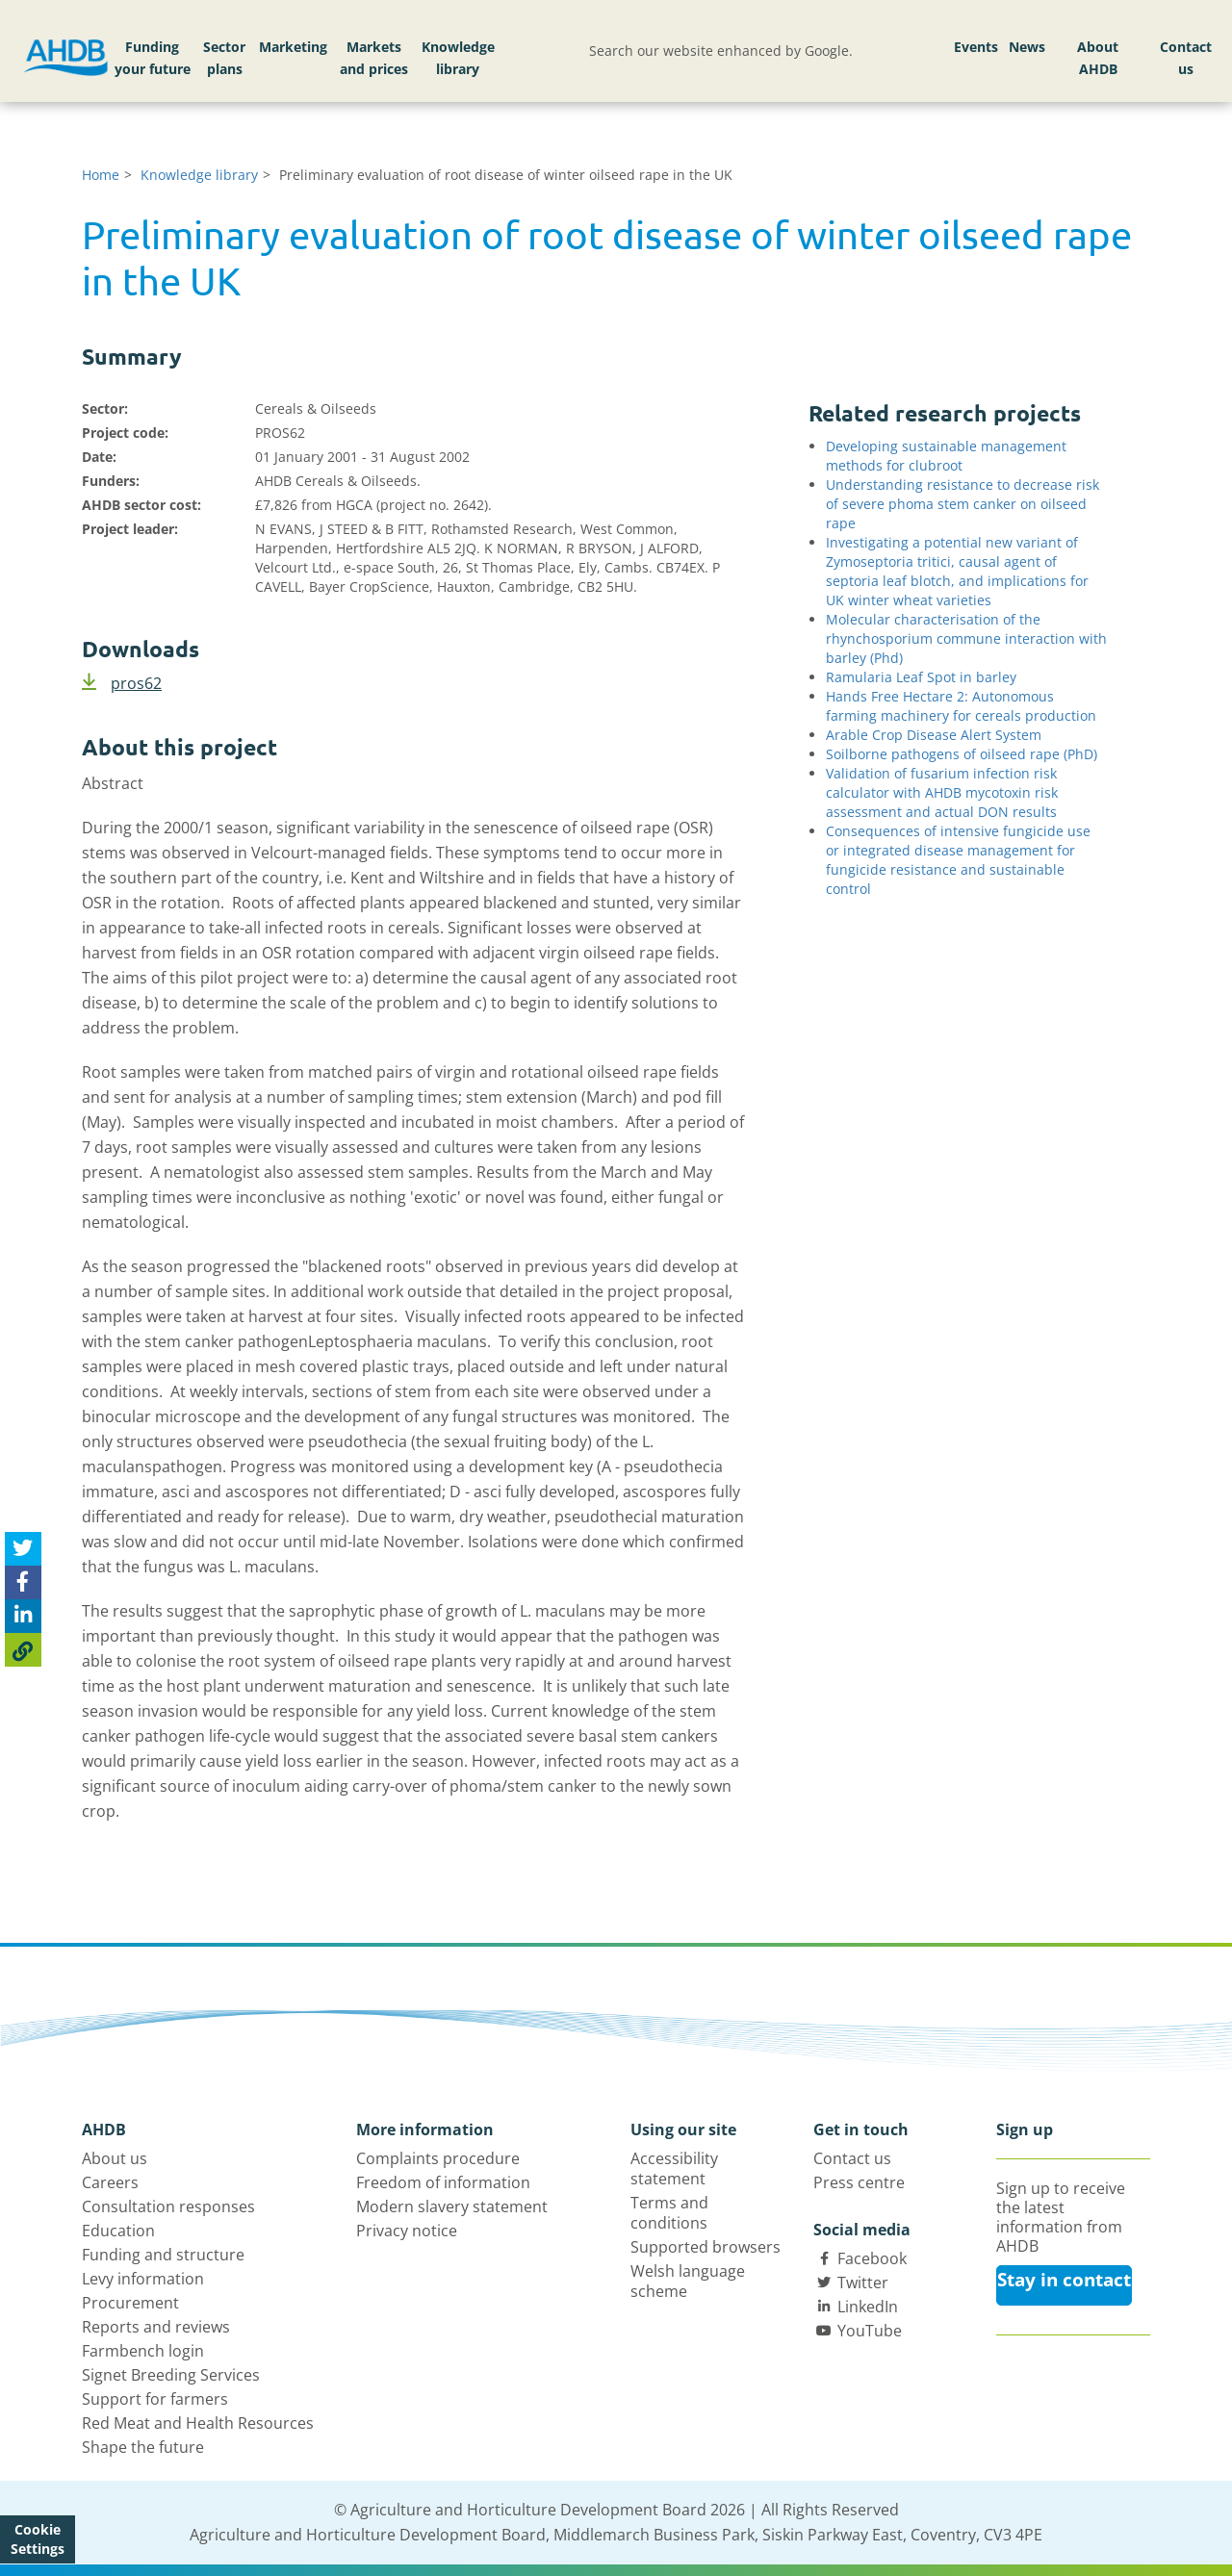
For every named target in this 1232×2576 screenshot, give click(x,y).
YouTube (869, 2330)
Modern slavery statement (452, 2206)
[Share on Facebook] (23, 1582)
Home (100, 175)
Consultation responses (168, 2206)
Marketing (293, 47)
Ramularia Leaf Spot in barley (921, 677)
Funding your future (153, 58)
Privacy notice (406, 2230)
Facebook (872, 2258)
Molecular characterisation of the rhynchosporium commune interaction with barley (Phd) (966, 638)
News (1027, 47)
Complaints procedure (438, 2158)
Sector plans (224, 58)
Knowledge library (458, 58)
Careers (110, 2182)
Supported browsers (705, 2246)
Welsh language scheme (687, 2281)
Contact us (1186, 58)
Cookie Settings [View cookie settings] (37, 2539)
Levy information (143, 2278)
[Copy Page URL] (23, 1650)
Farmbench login (143, 2350)
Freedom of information (443, 2182)
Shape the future (143, 2447)
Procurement (130, 2302)
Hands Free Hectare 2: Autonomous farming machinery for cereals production (961, 706)
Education (118, 2230)
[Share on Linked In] (23, 1616)
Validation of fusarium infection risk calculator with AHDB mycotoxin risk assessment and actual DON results (942, 792)
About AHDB (1097, 58)
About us (114, 2158)
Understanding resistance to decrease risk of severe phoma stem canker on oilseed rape (962, 503)
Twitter (862, 2282)
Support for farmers (155, 2399)
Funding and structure (163, 2254)
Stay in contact (1064, 2279)
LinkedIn (867, 2306)
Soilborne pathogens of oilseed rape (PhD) (961, 754)
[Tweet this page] (23, 1549)
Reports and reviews (156, 2326)
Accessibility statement (674, 2168)
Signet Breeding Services (171, 2374)
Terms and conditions (669, 2212)
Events (976, 47)
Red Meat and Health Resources (198, 2423)
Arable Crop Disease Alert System (933, 735)
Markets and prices (374, 58)
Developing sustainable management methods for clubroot (946, 455)
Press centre (859, 2182)
